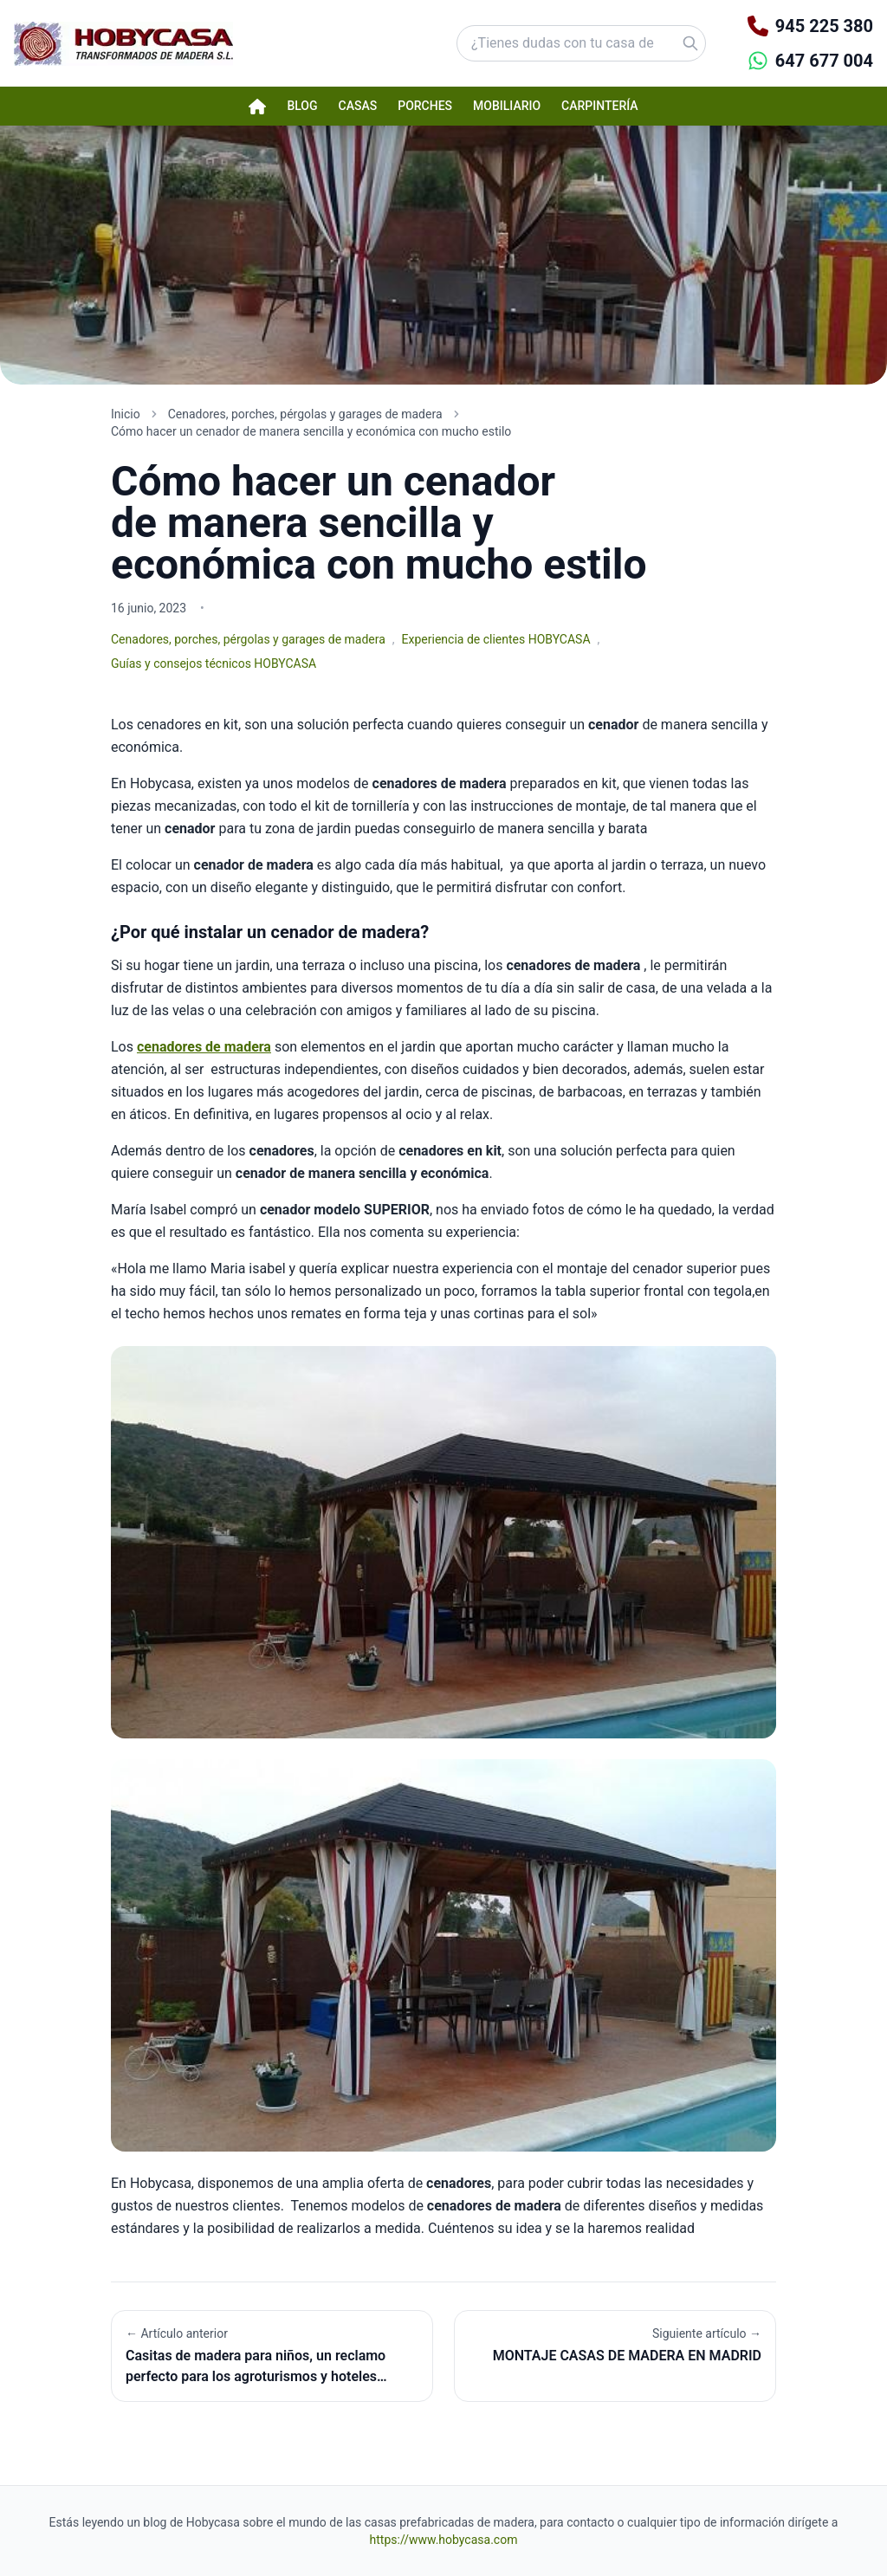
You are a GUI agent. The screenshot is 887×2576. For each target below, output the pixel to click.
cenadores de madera (204, 1047)
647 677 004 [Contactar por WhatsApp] (824, 60)
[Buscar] (668, 43)
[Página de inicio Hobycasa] (257, 106)
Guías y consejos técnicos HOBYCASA (213, 663)
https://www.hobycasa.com (444, 2540)
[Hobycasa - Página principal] (123, 44)
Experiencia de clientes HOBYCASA (496, 639)
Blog (302, 106)
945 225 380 (824, 26)
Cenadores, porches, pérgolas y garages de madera (248, 639)
